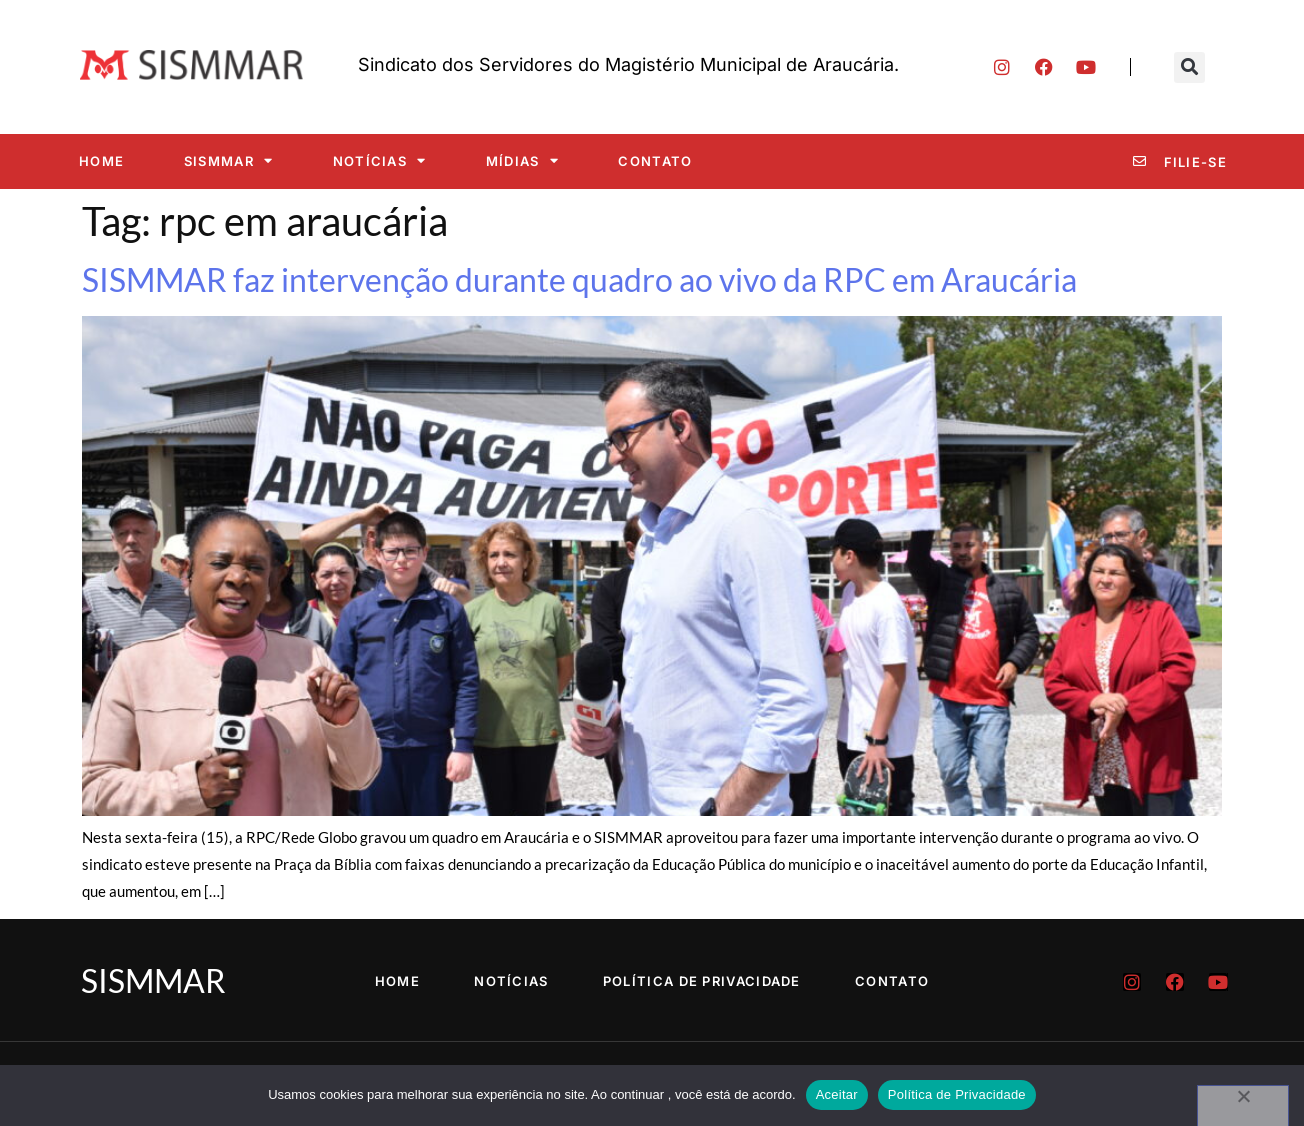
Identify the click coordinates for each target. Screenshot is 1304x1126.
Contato (655, 161)
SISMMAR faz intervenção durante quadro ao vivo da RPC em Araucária (579, 279)
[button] (1189, 67)
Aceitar (837, 1094)
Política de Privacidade (705, 981)
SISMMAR (228, 160)
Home (101, 161)
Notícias (380, 160)
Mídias (522, 160)
